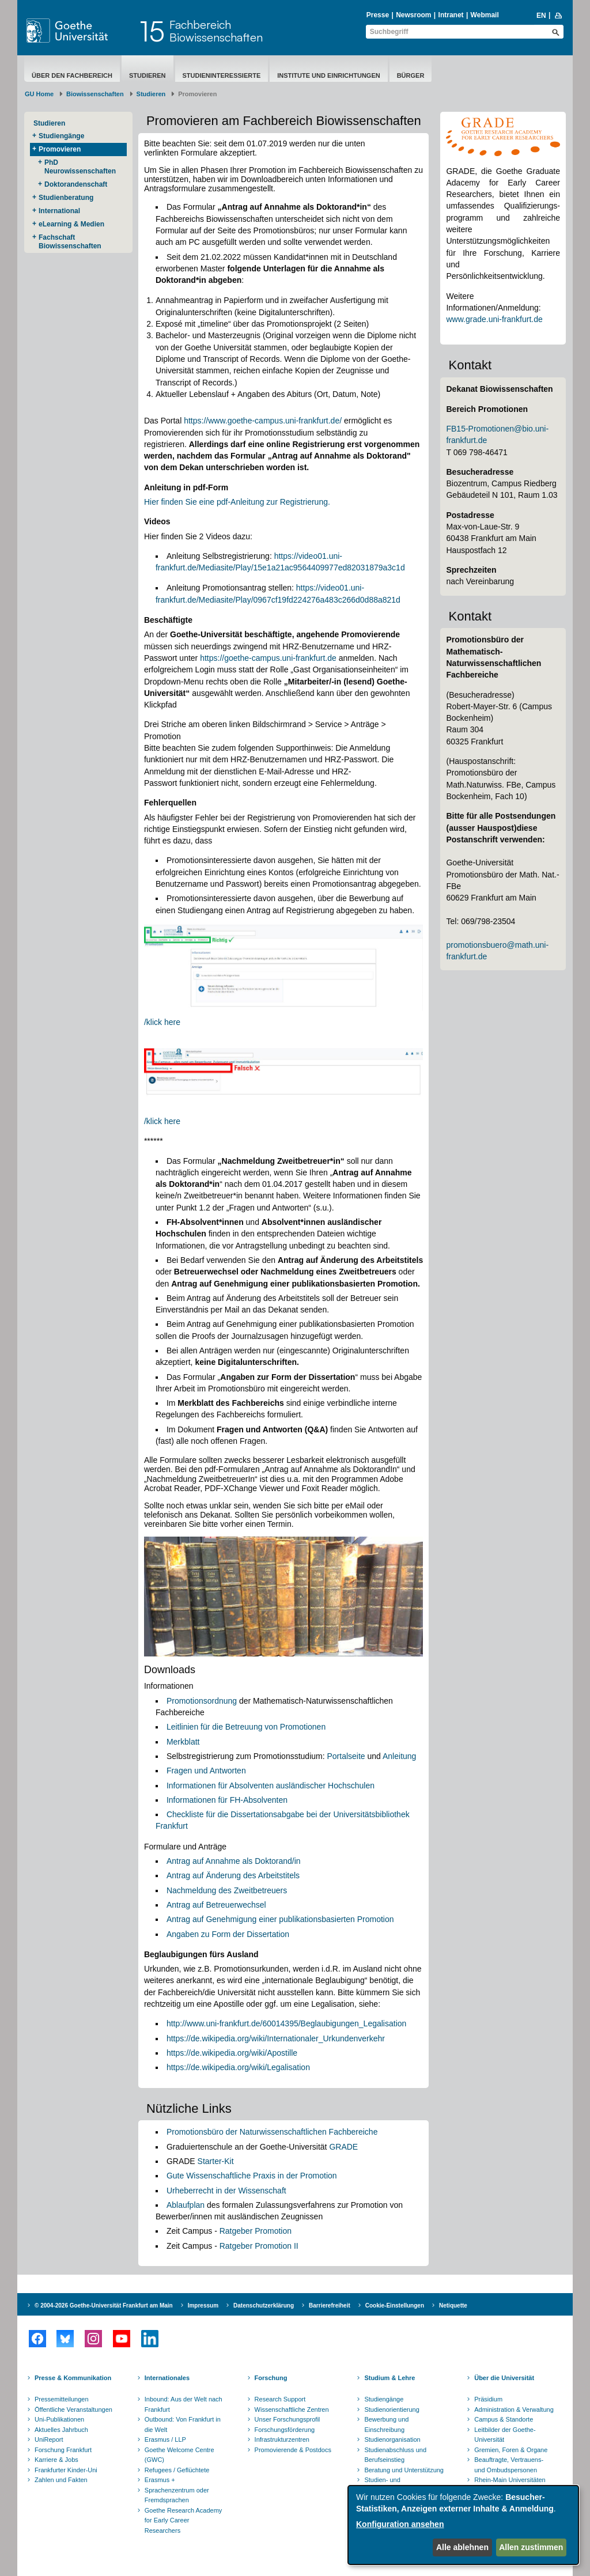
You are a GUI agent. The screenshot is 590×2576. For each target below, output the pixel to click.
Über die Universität (504, 2377)
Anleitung (399, 1756)
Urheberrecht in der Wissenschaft (226, 2190)
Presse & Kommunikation (73, 2377)
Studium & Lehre (389, 2377)
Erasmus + (160, 2479)
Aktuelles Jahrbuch (61, 2429)
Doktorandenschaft (75, 184)
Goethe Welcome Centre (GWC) (179, 2455)
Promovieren (60, 149)
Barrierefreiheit (329, 2305)
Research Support (280, 2399)
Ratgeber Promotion (256, 2230)
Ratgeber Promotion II (259, 2245)
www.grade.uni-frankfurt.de (494, 319)
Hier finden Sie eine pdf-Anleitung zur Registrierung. (237, 501)
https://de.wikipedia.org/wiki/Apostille (232, 2052)
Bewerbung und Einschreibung (386, 2424)
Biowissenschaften (95, 93)
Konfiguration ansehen (400, 2524)
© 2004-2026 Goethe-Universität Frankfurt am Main (104, 2305)
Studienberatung (66, 198)
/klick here (162, 1022)
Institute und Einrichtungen (328, 75)
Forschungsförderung (285, 2429)
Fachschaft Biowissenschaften (70, 241)
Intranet (451, 15)
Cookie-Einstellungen (394, 2305)
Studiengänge (61, 136)
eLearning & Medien (71, 224)
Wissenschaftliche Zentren (292, 2409)
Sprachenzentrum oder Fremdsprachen (177, 2495)
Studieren (147, 75)
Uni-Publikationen (59, 2419)
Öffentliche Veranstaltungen (73, 2409)
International (59, 211)
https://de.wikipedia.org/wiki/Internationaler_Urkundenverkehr (276, 2038)
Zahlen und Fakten (61, 2479)
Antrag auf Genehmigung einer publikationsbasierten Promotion (280, 1919)
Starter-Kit (216, 2161)
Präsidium (488, 2399)
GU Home (39, 93)
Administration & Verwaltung (514, 2409)
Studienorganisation (392, 2439)
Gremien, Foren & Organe (510, 2449)
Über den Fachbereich (72, 75)
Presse (377, 15)
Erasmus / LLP (165, 2439)
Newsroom (413, 15)
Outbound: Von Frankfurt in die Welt (183, 2424)
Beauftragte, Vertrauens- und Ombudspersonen (508, 2464)
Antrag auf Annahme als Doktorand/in (234, 1861)
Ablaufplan (187, 2205)
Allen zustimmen (531, 2547)
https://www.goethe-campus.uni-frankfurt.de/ (263, 420)
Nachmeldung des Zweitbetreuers (227, 1890)
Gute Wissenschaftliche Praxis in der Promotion (252, 2175)
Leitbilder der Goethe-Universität (504, 2434)
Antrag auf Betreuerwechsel (216, 1904)
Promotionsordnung (202, 1700)
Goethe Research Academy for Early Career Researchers (183, 2520)
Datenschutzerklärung (263, 2305)
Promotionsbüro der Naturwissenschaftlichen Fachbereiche (272, 2131)
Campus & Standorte (503, 2419)
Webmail (485, 15)
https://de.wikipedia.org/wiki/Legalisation (238, 2067)
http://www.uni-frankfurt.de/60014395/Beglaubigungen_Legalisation (286, 2023)
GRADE (343, 2146)
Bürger (411, 75)
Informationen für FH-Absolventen (227, 1800)
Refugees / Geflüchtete (177, 2470)
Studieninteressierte (222, 75)
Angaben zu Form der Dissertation (228, 1934)
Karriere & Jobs (56, 2459)
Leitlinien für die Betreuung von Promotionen (246, 1726)
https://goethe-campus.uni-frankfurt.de (268, 658)
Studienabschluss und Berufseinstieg (395, 2455)
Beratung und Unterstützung (404, 2470)
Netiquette (453, 2305)
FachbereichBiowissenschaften (216, 30)
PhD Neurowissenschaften (80, 166)
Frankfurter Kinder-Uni (66, 2470)
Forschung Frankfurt (63, 2449)
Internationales (167, 2377)
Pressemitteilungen (62, 2399)
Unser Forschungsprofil (287, 2419)
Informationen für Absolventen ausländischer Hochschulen (271, 1785)
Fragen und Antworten (206, 1770)
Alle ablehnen (462, 2547)
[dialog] (463, 2525)
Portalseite (347, 1756)
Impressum (203, 2305)
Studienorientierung (391, 2409)
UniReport (49, 2439)
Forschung (271, 2377)
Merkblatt (183, 1741)
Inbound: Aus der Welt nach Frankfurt (183, 2404)
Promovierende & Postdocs (293, 2449)
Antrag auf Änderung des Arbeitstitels (233, 1875)
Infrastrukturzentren (282, 2439)
